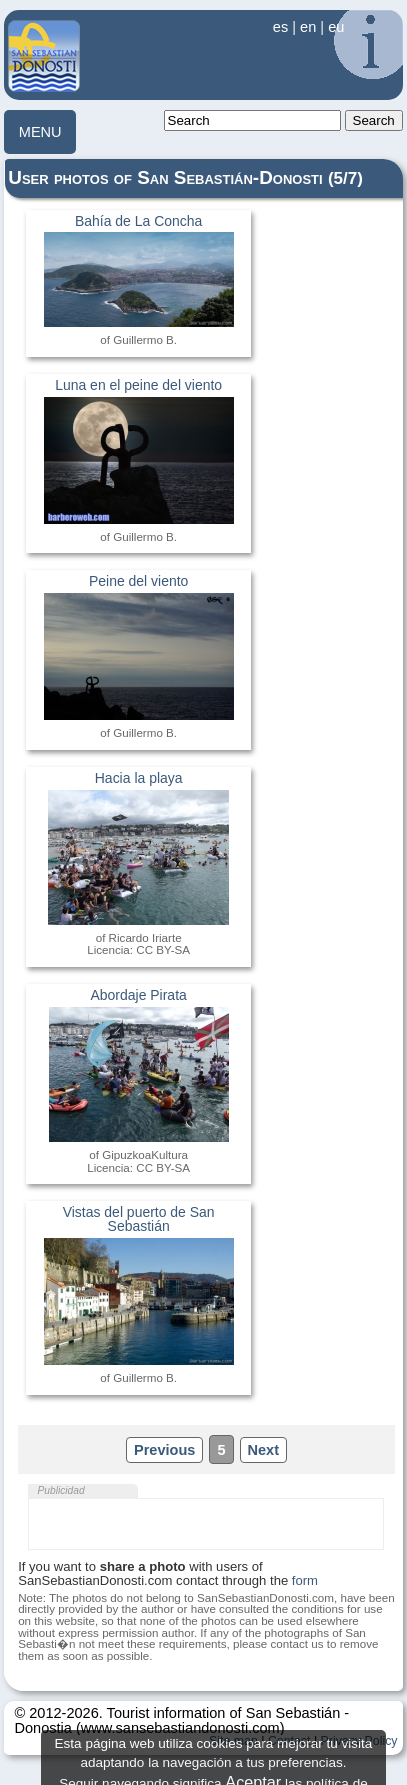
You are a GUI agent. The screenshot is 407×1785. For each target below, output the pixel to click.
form (305, 1580)
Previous (164, 1450)
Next (264, 1450)
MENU (40, 132)
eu (336, 27)
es (280, 27)
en (308, 27)
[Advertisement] (206, 1524)
